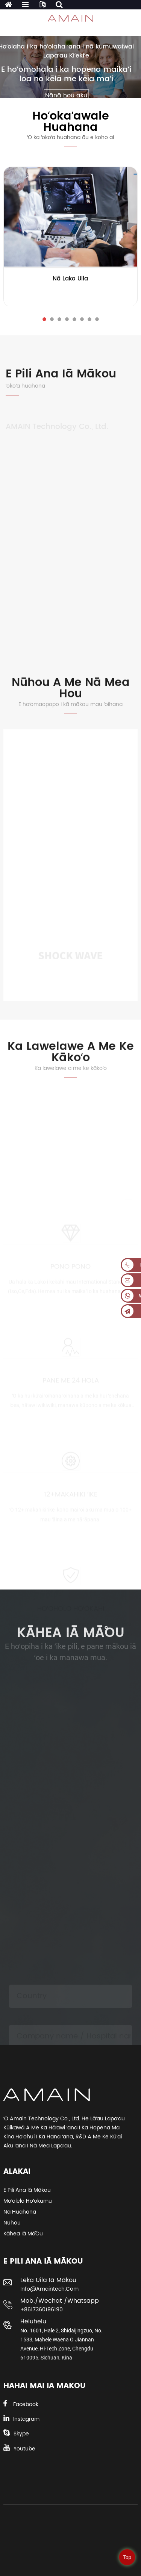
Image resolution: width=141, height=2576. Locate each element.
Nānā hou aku (66, 95)
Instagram (26, 2419)
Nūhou (12, 2222)
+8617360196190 (41, 2309)
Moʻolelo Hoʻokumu (27, 2201)
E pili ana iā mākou (27, 2190)
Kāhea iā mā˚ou (23, 2233)
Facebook (25, 2404)
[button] (44, 319)
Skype (21, 2433)
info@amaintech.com (49, 2289)
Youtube (24, 2448)
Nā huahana (19, 2212)
